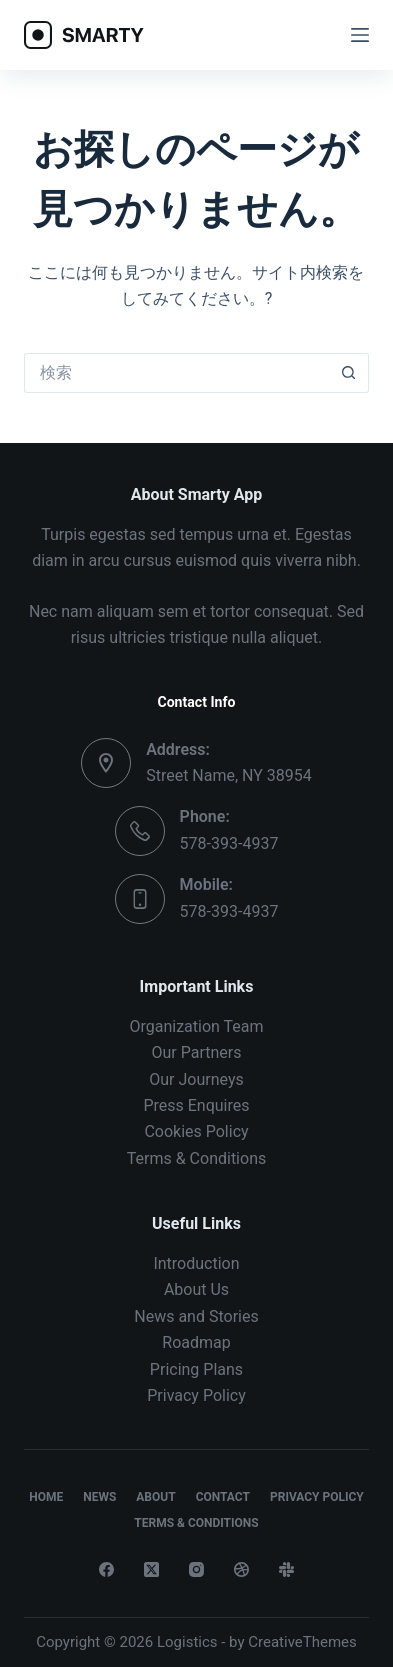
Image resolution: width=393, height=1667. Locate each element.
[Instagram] (196, 1569)
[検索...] (177, 373)
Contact (223, 1497)
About (155, 1497)
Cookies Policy (196, 1131)
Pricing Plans (196, 1369)
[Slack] (286, 1569)
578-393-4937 (229, 843)
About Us (196, 1289)
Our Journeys (196, 1079)
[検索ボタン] (349, 373)
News (99, 1497)
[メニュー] (360, 35)
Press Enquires (196, 1105)
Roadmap (196, 1342)
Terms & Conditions (197, 1158)
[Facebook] (106, 1569)
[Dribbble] (241, 1569)
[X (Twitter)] (151, 1569)
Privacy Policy (196, 1395)
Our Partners (196, 1052)
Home (46, 1497)
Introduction (196, 1263)
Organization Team (196, 1026)
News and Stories (196, 1316)
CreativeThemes (302, 1642)
